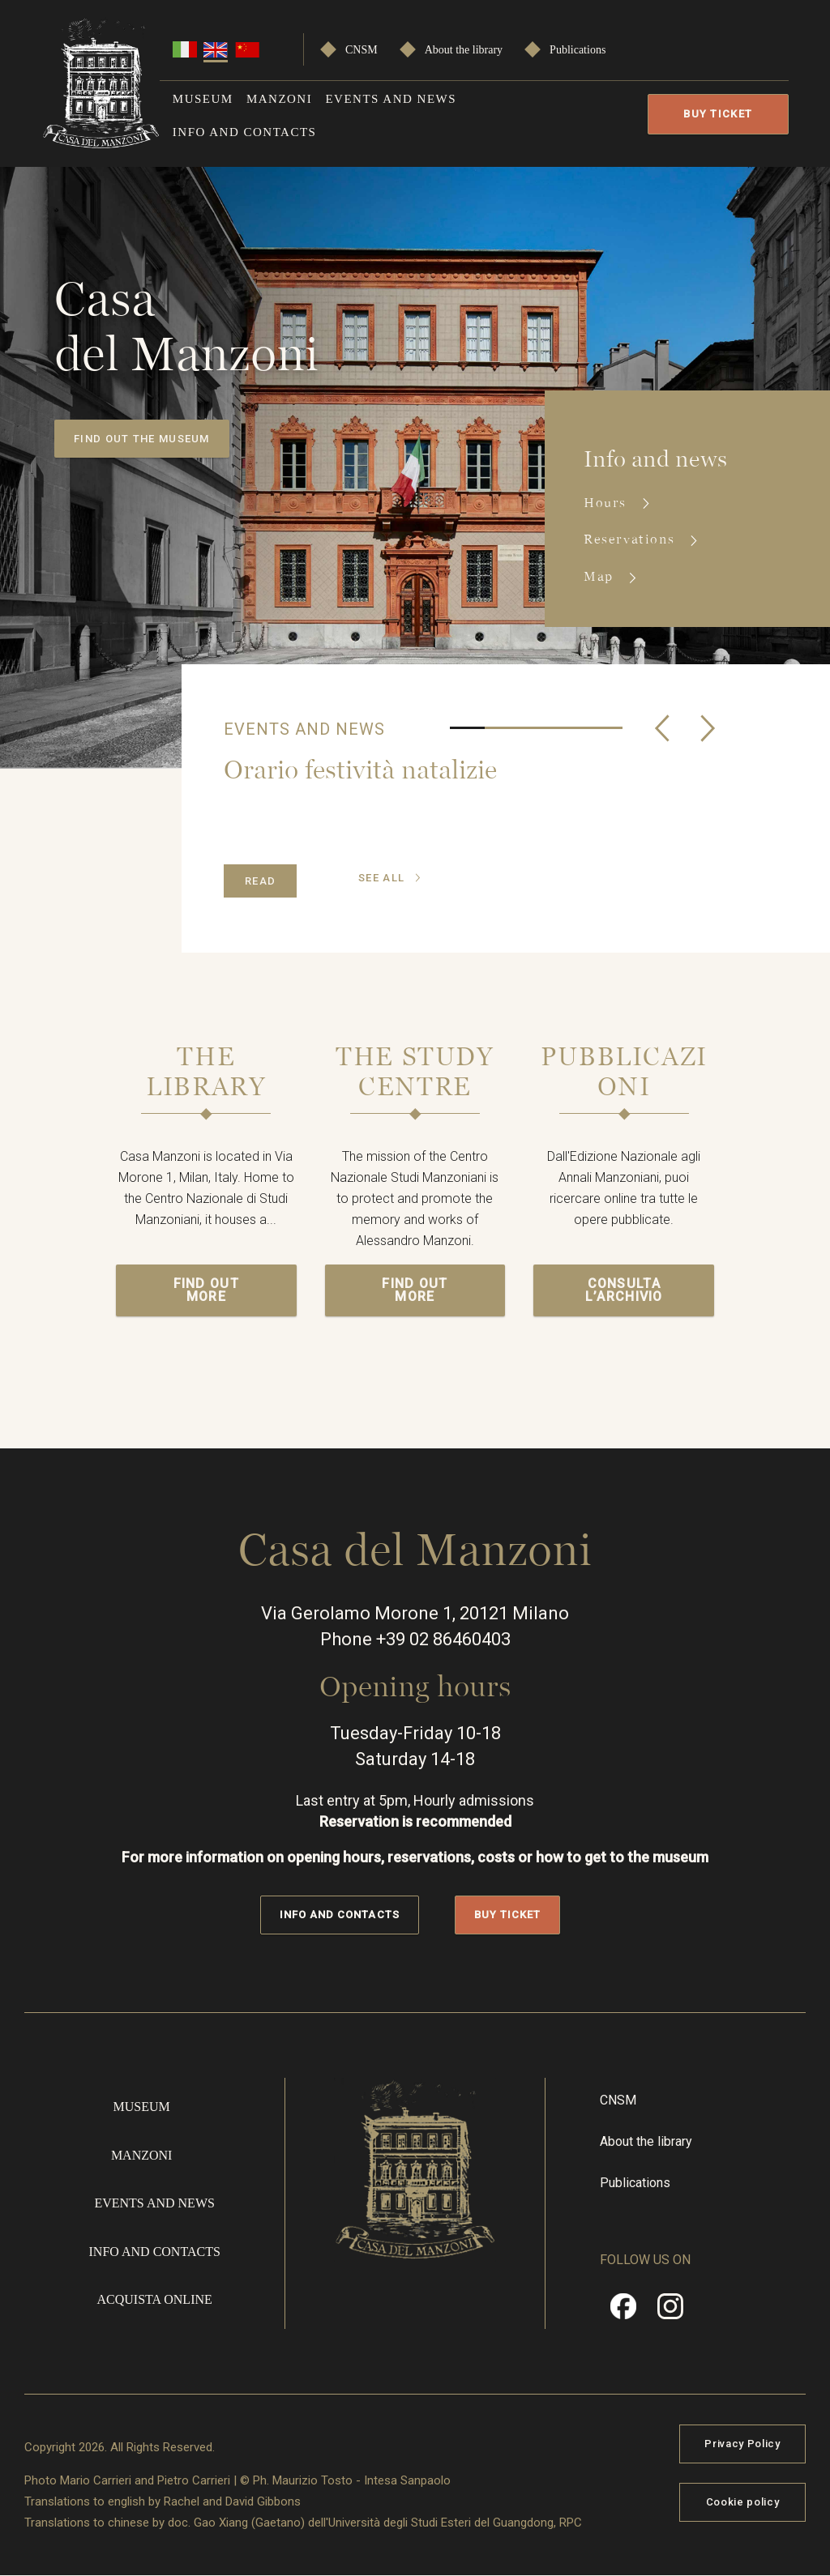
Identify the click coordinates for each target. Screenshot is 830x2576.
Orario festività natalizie (360, 769)
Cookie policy (742, 2502)
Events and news (390, 98)
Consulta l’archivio (624, 1290)
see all (381, 878)
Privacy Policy (742, 2443)
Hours (607, 502)
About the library (464, 50)
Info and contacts (245, 132)
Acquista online (154, 2299)
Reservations (631, 539)
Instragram (670, 2312)
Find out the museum (142, 439)
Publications (577, 50)
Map (601, 576)
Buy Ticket (717, 114)
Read (260, 881)
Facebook (623, 2312)
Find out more (206, 1290)
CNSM (361, 50)
